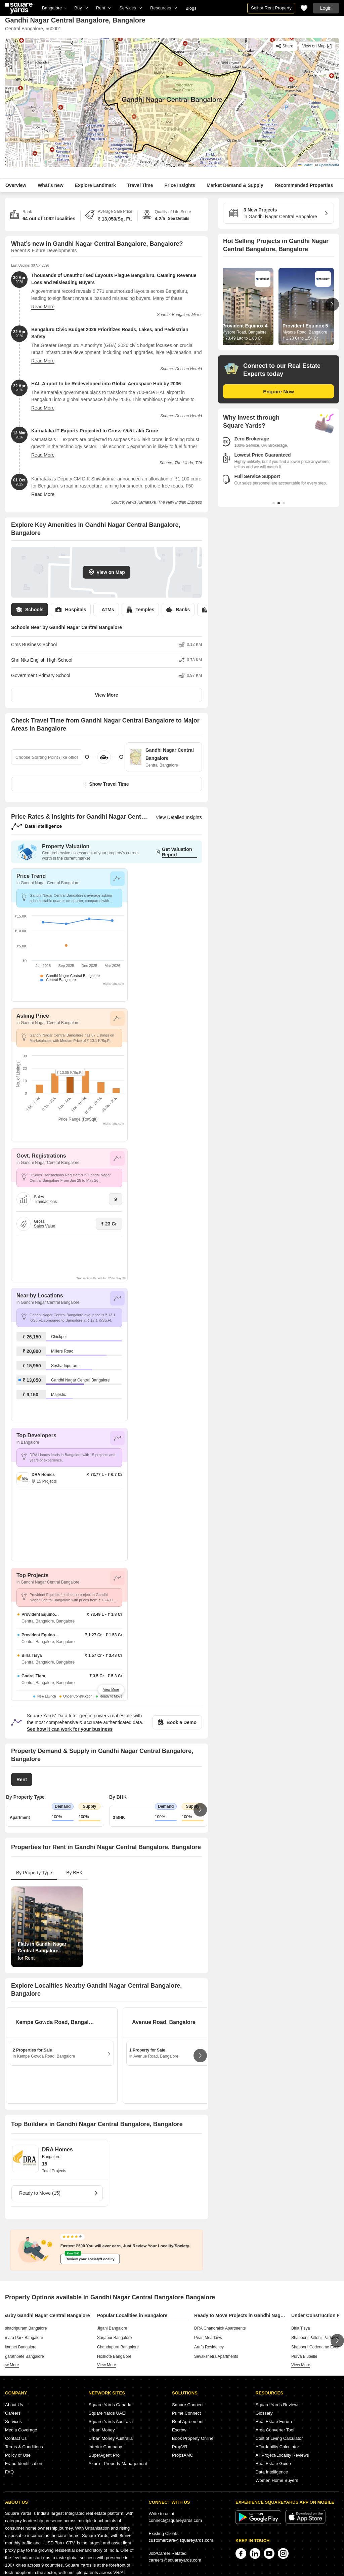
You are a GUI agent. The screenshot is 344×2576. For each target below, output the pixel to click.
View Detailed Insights (179, 817)
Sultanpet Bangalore (18, 2347)
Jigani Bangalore (112, 2328)
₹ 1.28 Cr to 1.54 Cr (300, 338)
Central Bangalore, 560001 (33, 28)
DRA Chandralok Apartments (220, 2328)
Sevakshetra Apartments (216, 2356)
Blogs (191, 8)
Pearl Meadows (208, 2337)
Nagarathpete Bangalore (22, 2356)
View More (106, 695)
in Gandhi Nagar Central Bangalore (276, 212)
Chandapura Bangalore (118, 2347)
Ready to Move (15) (58, 2193)
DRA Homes (57, 2149)
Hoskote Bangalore (114, 2356)
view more (9, 2365)
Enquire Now (278, 391)
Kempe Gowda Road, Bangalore (54, 2022)
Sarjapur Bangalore (114, 2337)
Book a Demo (177, 1722)
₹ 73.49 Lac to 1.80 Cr (242, 338)
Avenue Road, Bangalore (164, 2022)
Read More (42, 306)
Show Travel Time (106, 784)
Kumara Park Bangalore (21, 2337)
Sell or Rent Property (271, 7)
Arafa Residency (209, 2347)
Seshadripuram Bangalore (23, 2328)
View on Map (106, 572)
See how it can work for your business (70, 1729)
